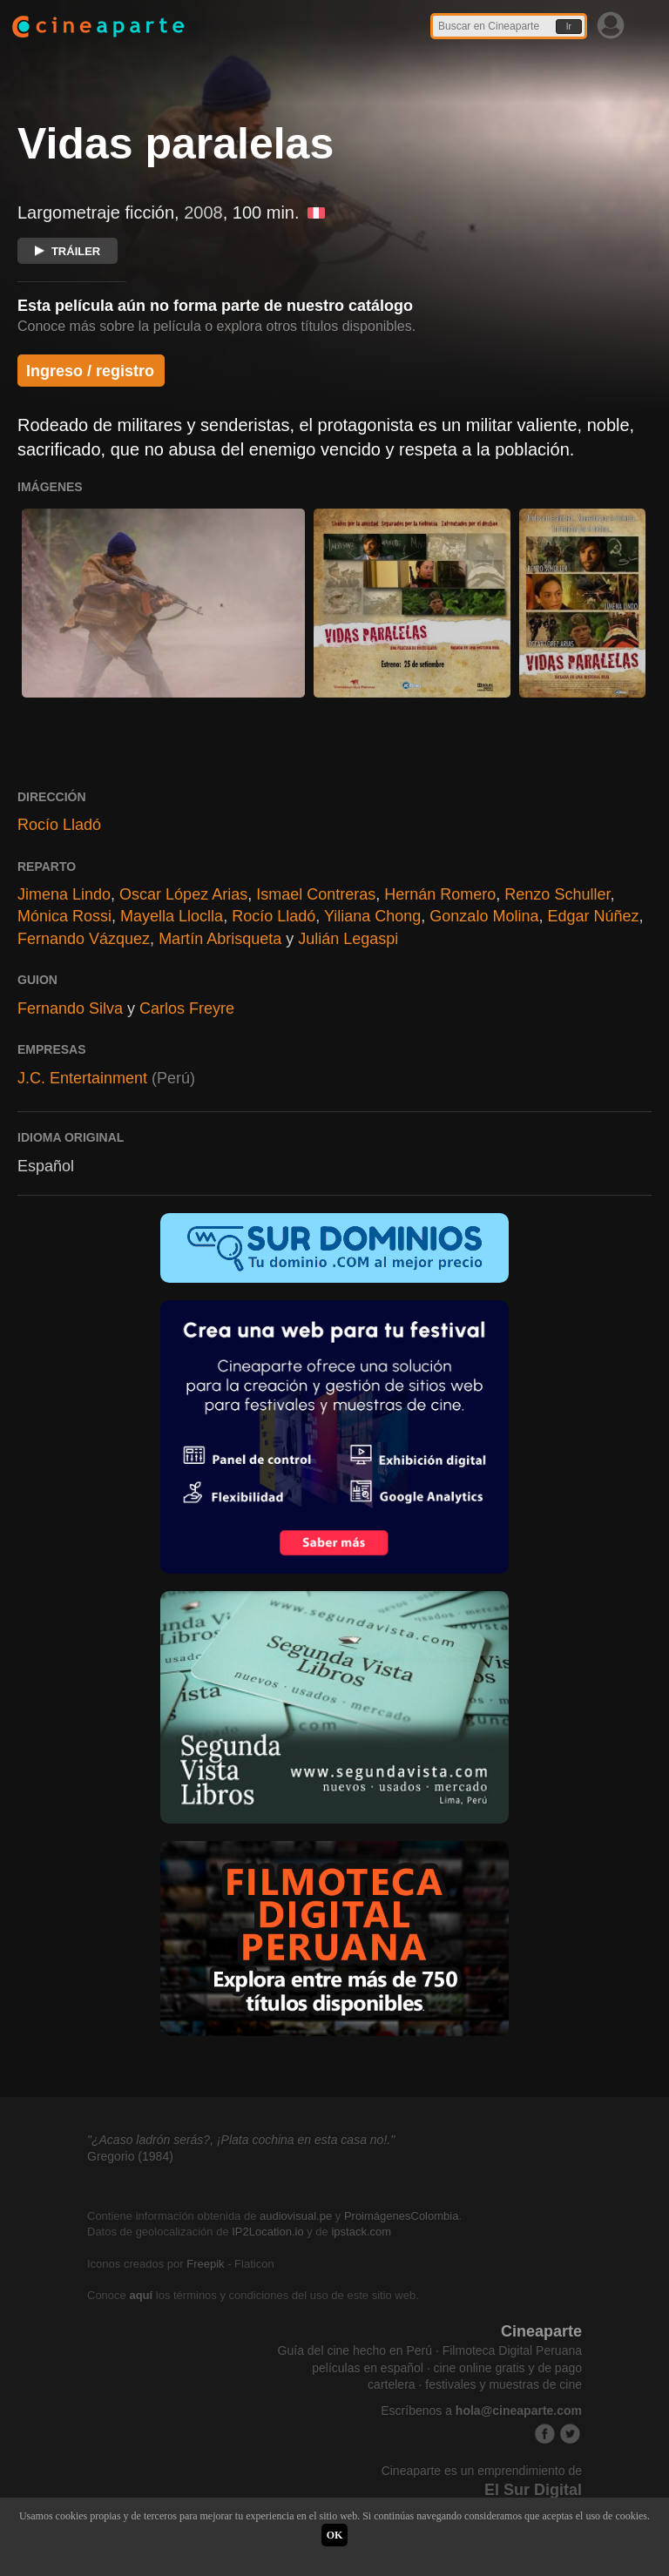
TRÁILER (67, 251)
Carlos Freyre (186, 1008)
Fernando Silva (70, 1008)
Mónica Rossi (64, 916)
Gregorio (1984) (130, 2156)
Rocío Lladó (59, 824)
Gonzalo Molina (483, 916)
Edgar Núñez (593, 916)
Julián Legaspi (348, 938)
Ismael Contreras (315, 894)
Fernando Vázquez (83, 938)
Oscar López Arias (183, 894)
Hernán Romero (440, 894)
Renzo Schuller (557, 894)
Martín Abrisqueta (220, 938)
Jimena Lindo (64, 894)
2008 (203, 212)
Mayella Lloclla (171, 916)
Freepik (205, 2263)
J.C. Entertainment (82, 1078)
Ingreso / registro (90, 371)
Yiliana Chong (372, 916)
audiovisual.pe (296, 2215)
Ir (568, 26)
